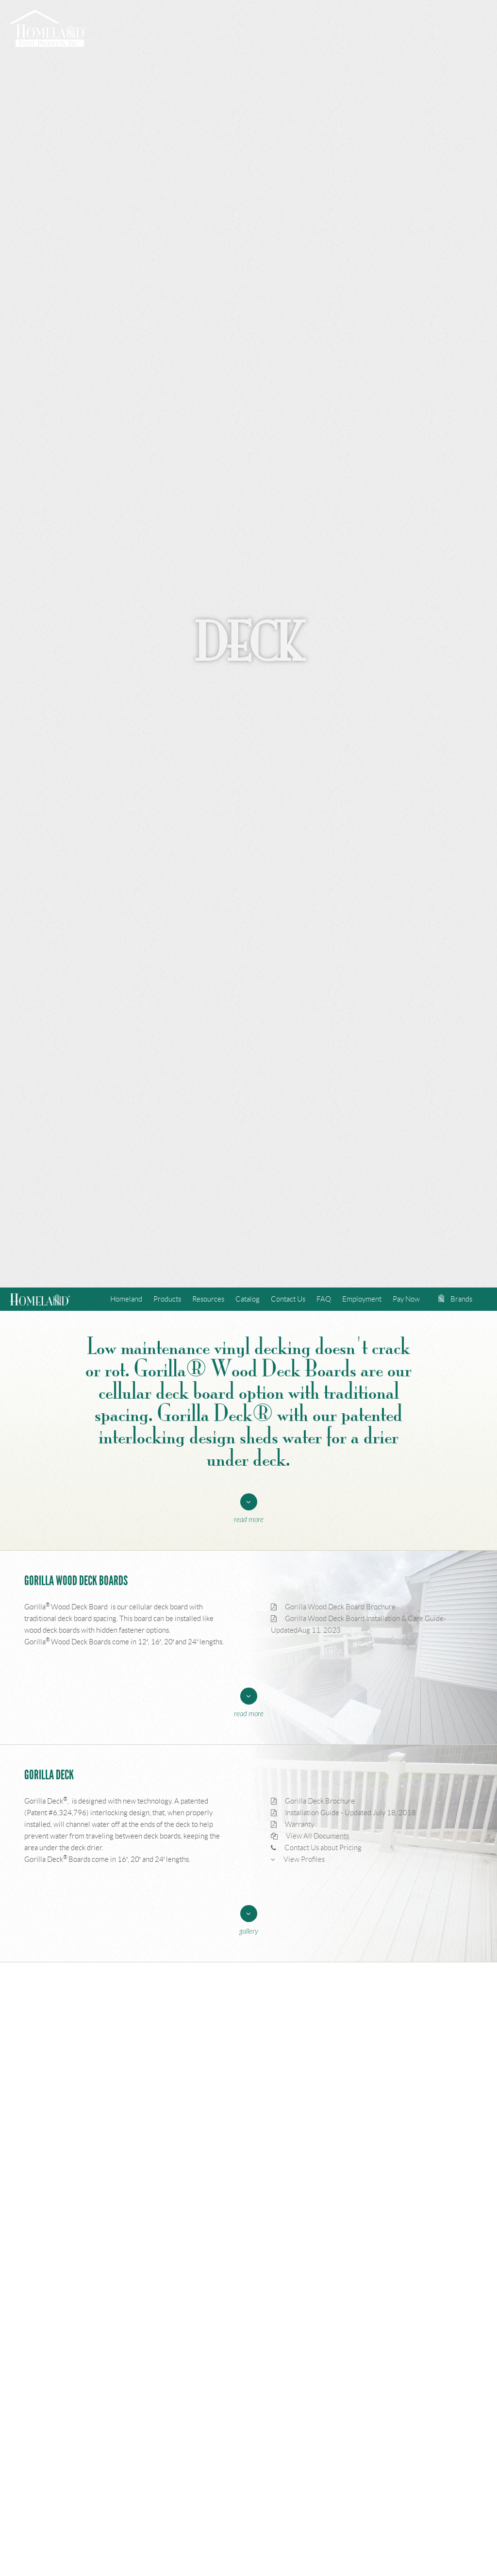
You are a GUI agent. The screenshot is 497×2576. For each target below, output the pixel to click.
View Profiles (298, 1859)
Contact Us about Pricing (316, 1848)
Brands (455, 1299)
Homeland (126, 1299)
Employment (361, 1299)
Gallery (248, 1931)
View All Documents (310, 1836)
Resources (208, 1299)
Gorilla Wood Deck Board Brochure (333, 1607)
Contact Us (288, 1299)
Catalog (247, 1299)
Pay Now (406, 1299)
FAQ (323, 1299)
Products (167, 1299)
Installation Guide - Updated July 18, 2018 (343, 1813)
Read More (249, 1520)
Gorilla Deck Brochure (313, 1801)
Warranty (292, 1824)
